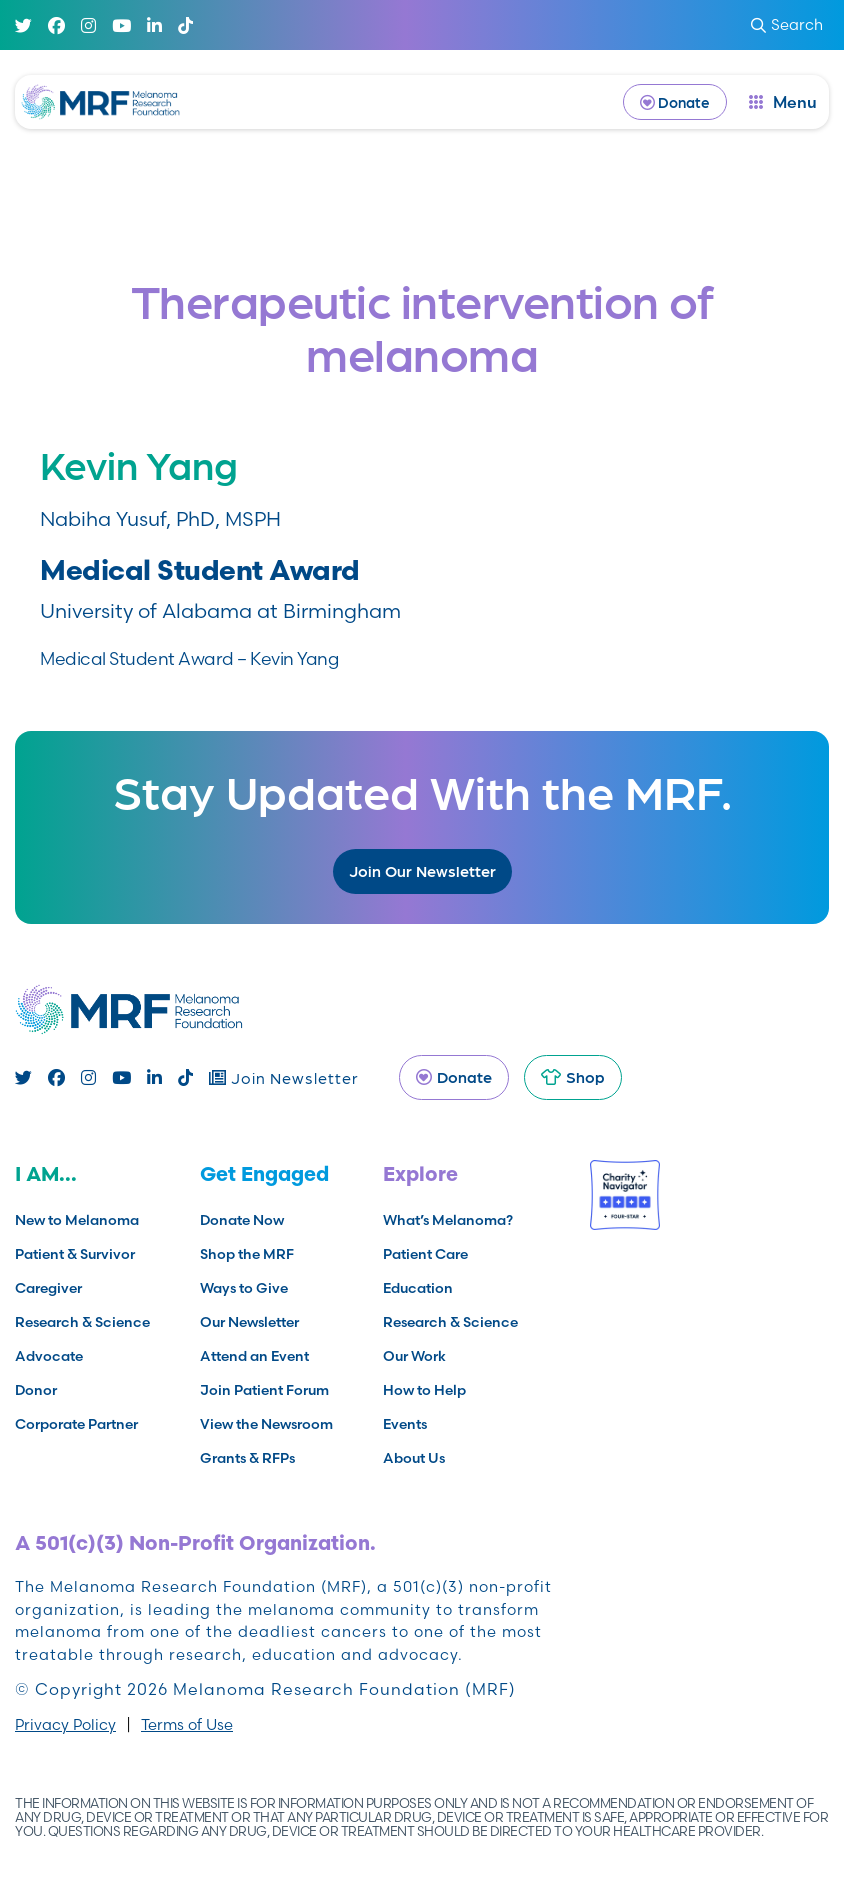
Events (405, 1424)
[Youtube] (121, 25)
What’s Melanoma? (448, 1220)
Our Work (414, 1356)
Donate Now (242, 1220)
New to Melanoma (77, 1220)
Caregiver (48, 1288)
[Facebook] (56, 25)
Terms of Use (187, 1724)
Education (418, 1288)
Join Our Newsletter (422, 870)
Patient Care (425, 1254)
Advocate (49, 1356)
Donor (36, 1390)
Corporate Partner (76, 1424)
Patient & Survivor (75, 1254)
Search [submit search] (787, 24)
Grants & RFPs (247, 1458)
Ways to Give (244, 1288)
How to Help (424, 1390)
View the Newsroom (266, 1424)
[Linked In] (154, 25)
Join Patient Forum (264, 1390)
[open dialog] (783, 102)
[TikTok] (185, 25)
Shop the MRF (247, 1254)
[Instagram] (88, 25)
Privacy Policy (65, 1724)
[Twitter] (23, 25)
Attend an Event (254, 1356)
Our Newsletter (249, 1322)
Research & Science (82, 1322)
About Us (414, 1458)
